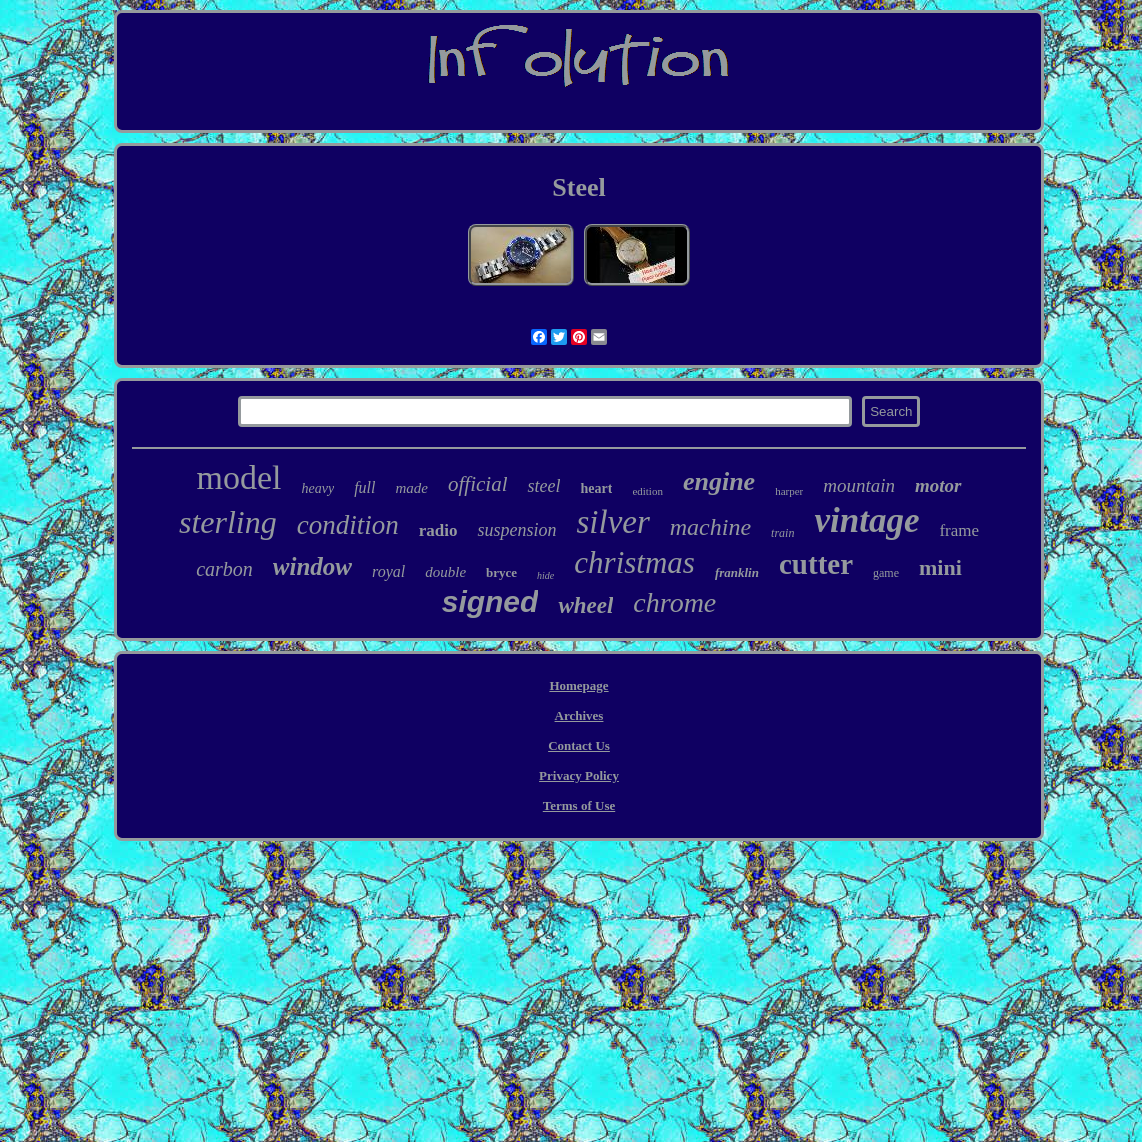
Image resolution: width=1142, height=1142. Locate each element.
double (445, 572)
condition (348, 525)
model (239, 477)
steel (543, 486)
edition (647, 491)
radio (438, 530)
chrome (674, 602)
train (782, 533)
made (411, 488)
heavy (317, 488)
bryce (501, 572)
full (364, 487)
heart (596, 488)
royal (388, 571)
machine (710, 527)
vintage (866, 520)
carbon (224, 569)
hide (545, 575)
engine (719, 481)
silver (612, 522)
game (886, 573)
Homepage (578, 685)
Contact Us (579, 745)
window (312, 566)
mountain (859, 485)
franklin (737, 572)
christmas (634, 562)
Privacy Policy (579, 775)
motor (938, 485)
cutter (816, 564)
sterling (228, 522)
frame (959, 530)
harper (789, 491)
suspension (516, 530)
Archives (579, 715)
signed (490, 601)
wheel (585, 605)
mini (940, 567)
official (478, 484)
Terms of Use (579, 805)
